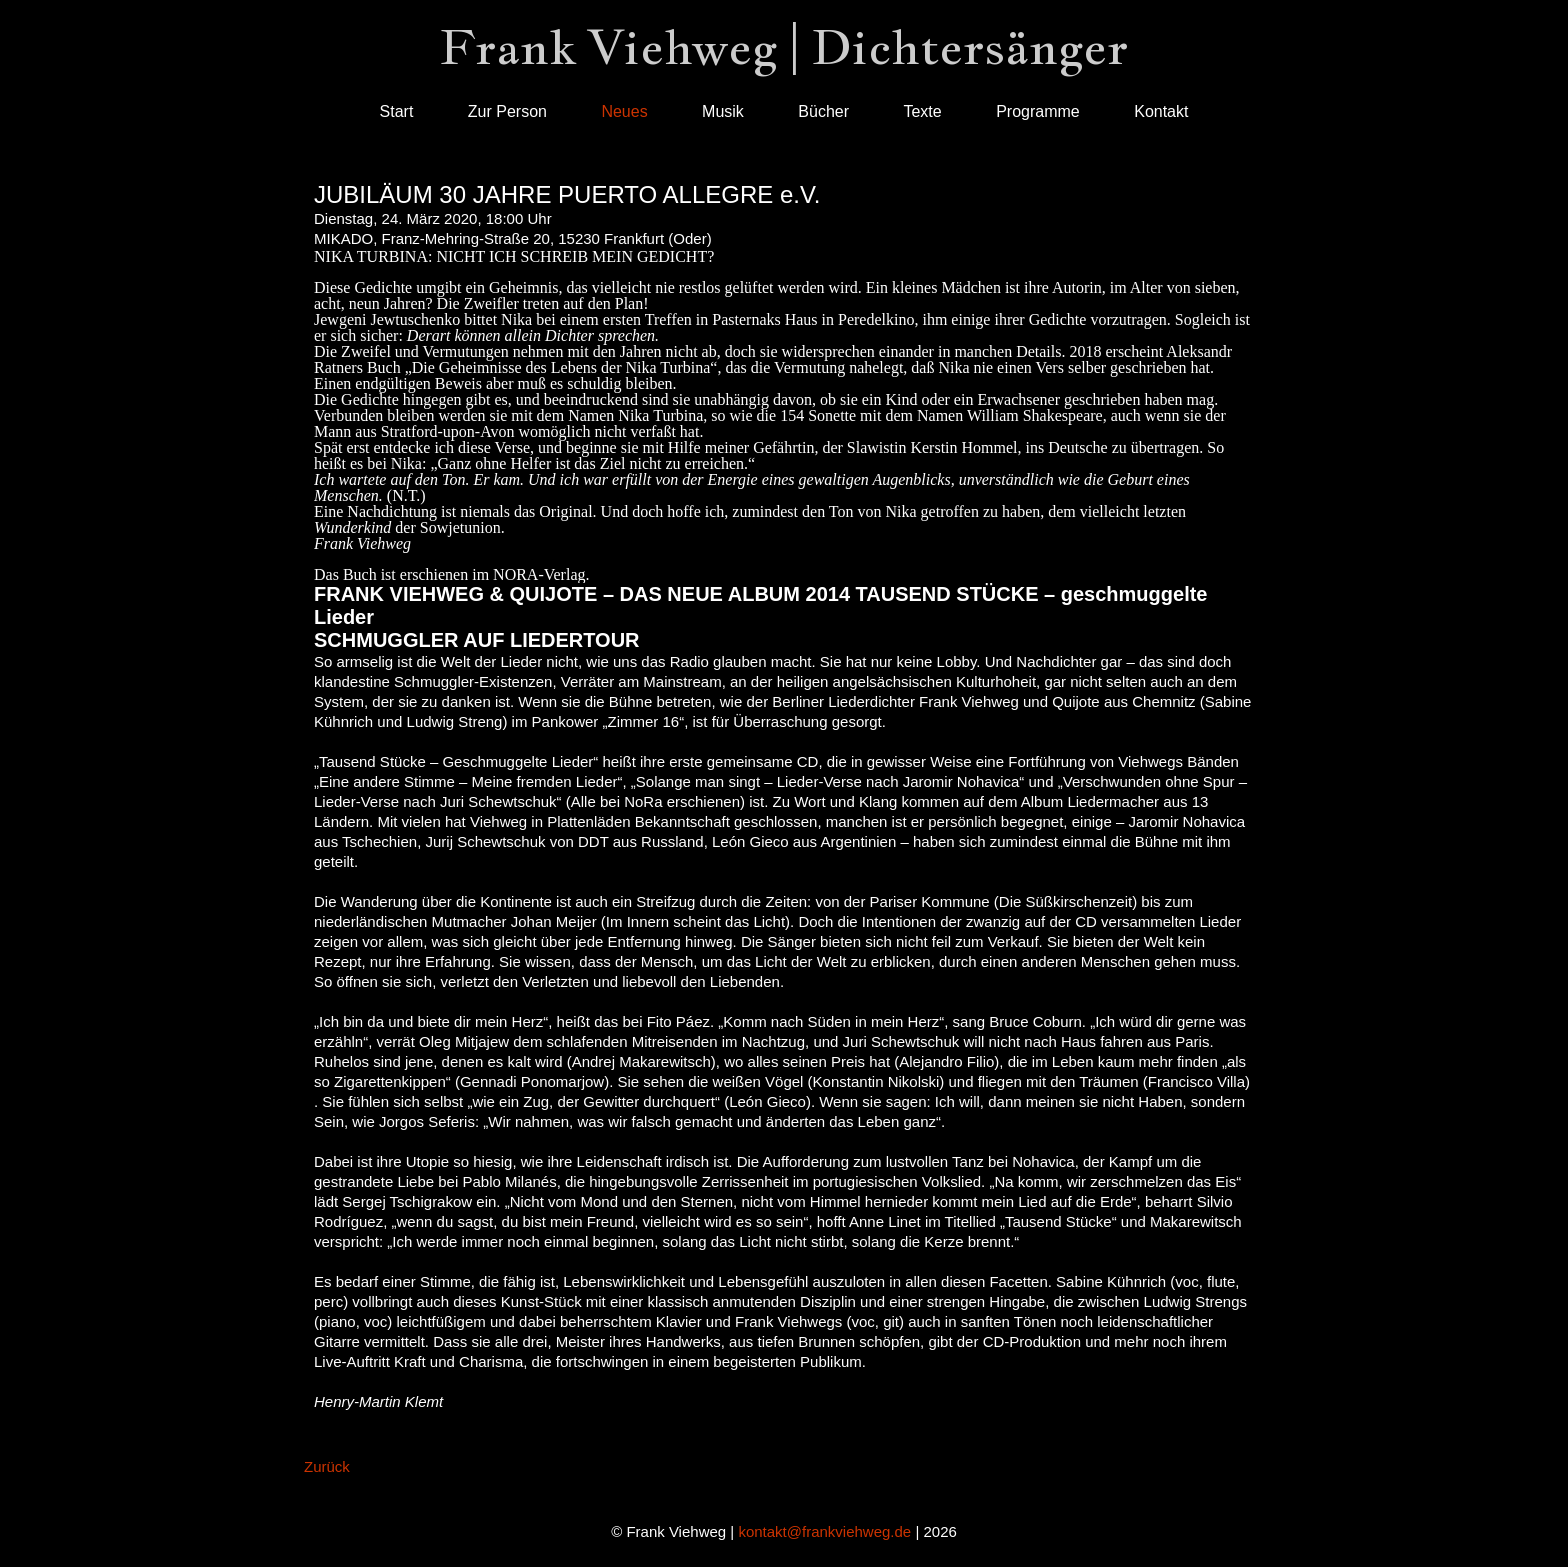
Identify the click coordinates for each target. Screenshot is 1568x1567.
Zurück (327, 1466)
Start (397, 111)
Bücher (823, 111)
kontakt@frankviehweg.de (824, 1531)
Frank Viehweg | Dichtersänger (784, 46)
